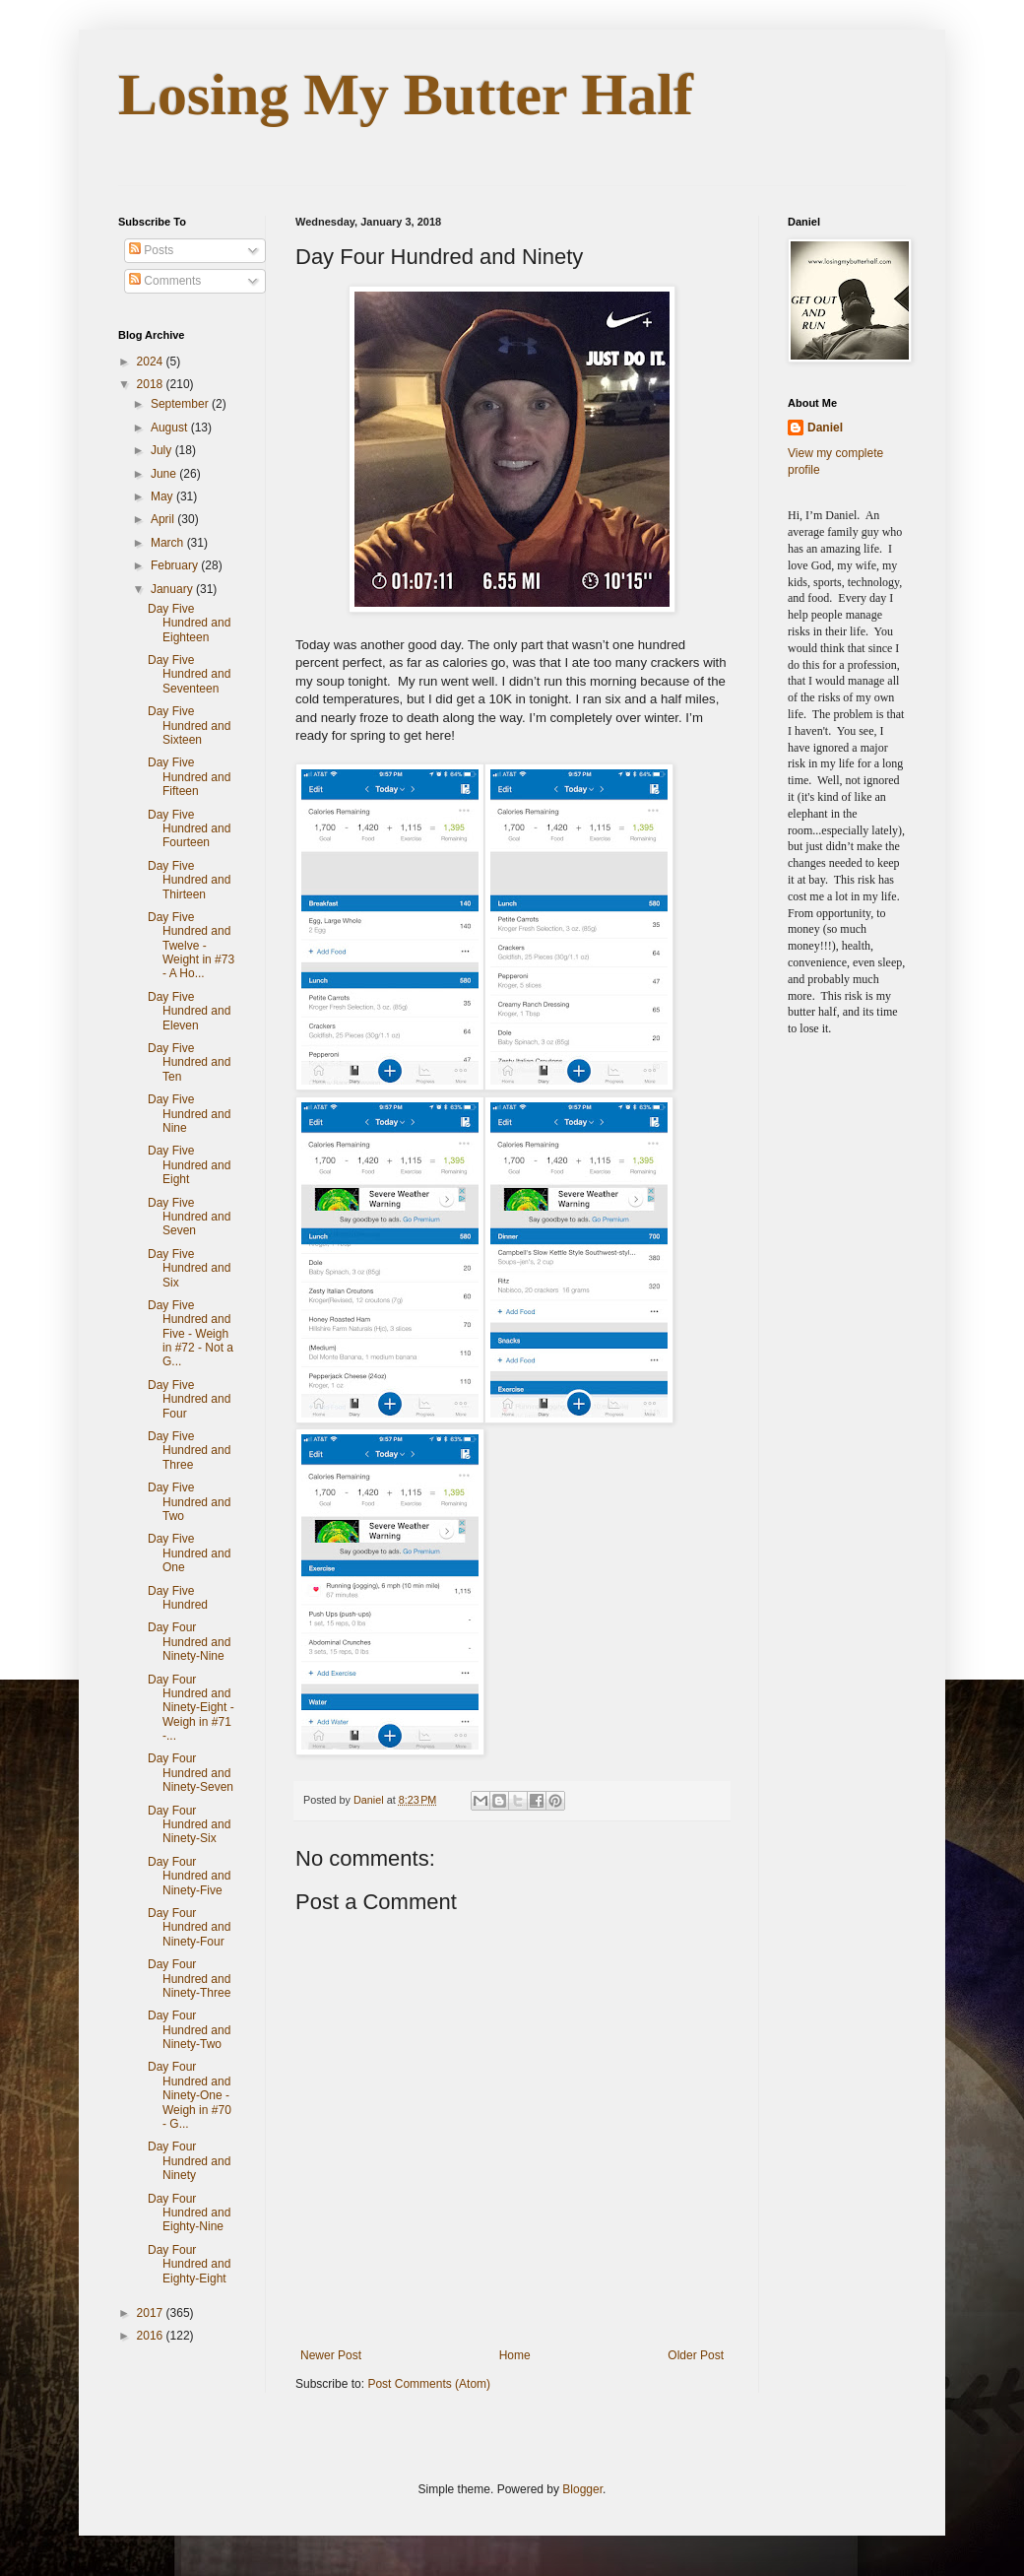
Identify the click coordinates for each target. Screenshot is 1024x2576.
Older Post (696, 2355)
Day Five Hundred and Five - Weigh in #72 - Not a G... (190, 1333)
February (176, 565)
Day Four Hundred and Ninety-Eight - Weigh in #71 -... (191, 1708)
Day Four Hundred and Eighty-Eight (189, 2264)
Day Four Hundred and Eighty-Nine (189, 2213)
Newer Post (330, 2355)
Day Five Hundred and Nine (189, 1113)
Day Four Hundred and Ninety (189, 2161)
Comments (165, 281)
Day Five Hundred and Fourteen (189, 829)
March (169, 543)
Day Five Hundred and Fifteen (189, 777)
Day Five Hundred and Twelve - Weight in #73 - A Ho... (191, 945)
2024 (151, 361)
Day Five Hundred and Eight (189, 1165)
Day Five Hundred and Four (189, 1399)
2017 (151, 2313)
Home (515, 2355)
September (181, 404)
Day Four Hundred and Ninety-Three (189, 1978)
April (164, 519)
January (173, 589)
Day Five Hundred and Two (189, 1502)
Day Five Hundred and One (189, 1553)
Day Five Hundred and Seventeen (189, 674)
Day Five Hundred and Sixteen (189, 725)
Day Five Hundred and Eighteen (189, 623)
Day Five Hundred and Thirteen (189, 880)
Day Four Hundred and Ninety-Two (189, 2030)
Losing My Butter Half (405, 94)
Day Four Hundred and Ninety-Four (189, 1927)
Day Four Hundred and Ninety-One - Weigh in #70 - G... (189, 2095)
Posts (151, 250)
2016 (151, 2336)
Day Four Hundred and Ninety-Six (189, 1825)
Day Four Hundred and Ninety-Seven (190, 1772)
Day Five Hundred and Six (189, 1268)
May (163, 496)
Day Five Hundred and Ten (189, 1062)
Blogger (582, 2489)
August (171, 427)
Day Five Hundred (178, 1598)
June (165, 474)
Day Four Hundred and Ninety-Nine (189, 1641)
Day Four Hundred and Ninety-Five (189, 1876)
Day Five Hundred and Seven (189, 1217)
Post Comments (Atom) (428, 2384)
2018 (151, 384)
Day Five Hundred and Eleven (189, 1011)
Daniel (825, 427)
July (163, 450)
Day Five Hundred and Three (189, 1450)
